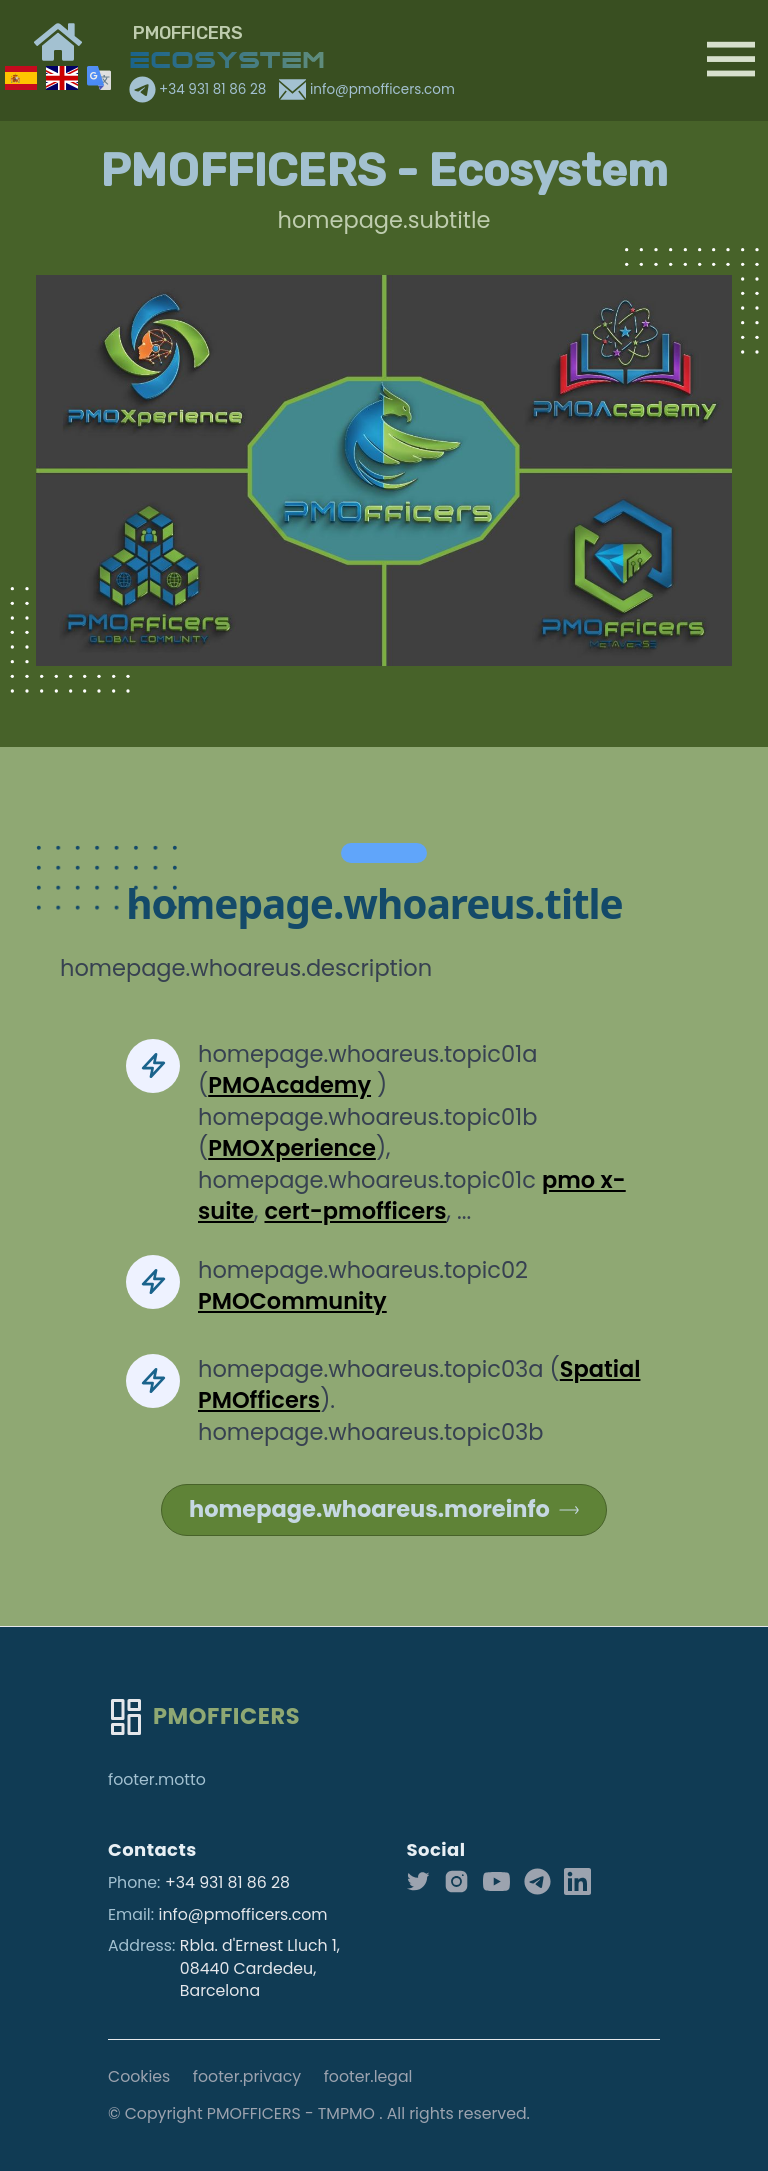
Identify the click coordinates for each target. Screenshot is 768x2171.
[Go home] (204, 1717)
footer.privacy (247, 2076)
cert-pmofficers (355, 1211)
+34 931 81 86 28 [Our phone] (227, 1883)
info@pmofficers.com (366, 89)
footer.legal (368, 2076)
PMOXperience (292, 1148)
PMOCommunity (292, 1301)
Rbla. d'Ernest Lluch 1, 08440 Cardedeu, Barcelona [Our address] (260, 1968)
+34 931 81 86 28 (199, 89)
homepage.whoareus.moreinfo (384, 1509)
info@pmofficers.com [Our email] (243, 1915)
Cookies (139, 2076)
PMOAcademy (289, 1085)
